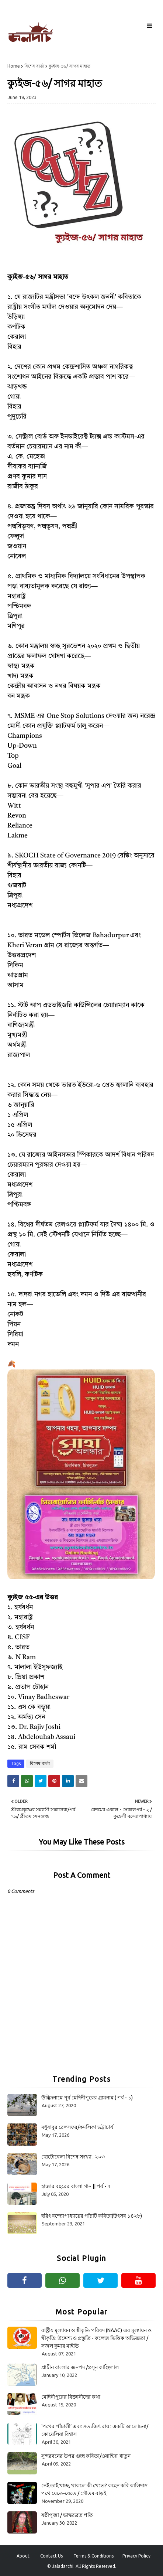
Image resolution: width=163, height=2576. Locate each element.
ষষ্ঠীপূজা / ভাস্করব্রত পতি (67, 2515)
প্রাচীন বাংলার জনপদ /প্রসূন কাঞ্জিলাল (80, 2367)
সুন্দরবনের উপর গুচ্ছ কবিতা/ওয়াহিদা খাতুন (86, 2456)
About (23, 2555)
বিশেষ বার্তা (34, 66)
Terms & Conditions (93, 2555)
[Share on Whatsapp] (27, 1781)
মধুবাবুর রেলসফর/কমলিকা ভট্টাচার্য (77, 2127)
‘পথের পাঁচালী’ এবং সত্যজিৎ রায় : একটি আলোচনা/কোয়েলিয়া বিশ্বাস (94, 2430)
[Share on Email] (81, 1781)
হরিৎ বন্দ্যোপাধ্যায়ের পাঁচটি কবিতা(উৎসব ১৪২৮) (91, 2216)
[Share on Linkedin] (68, 1781)
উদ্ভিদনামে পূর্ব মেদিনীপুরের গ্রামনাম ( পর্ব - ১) (87, 2098)
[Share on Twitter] (40, 1781)
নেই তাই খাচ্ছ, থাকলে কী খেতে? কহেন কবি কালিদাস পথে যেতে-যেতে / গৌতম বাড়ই (94, 2489)
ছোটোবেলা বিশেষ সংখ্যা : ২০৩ (73, 2157)
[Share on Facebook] (13, 1781)
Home (13, 66)
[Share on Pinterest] (54, 1781)
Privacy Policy (136, 2555)
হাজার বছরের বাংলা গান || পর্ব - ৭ (76, 2186)
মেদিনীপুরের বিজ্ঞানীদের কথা (70, 2397)
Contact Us (51, 2555)
